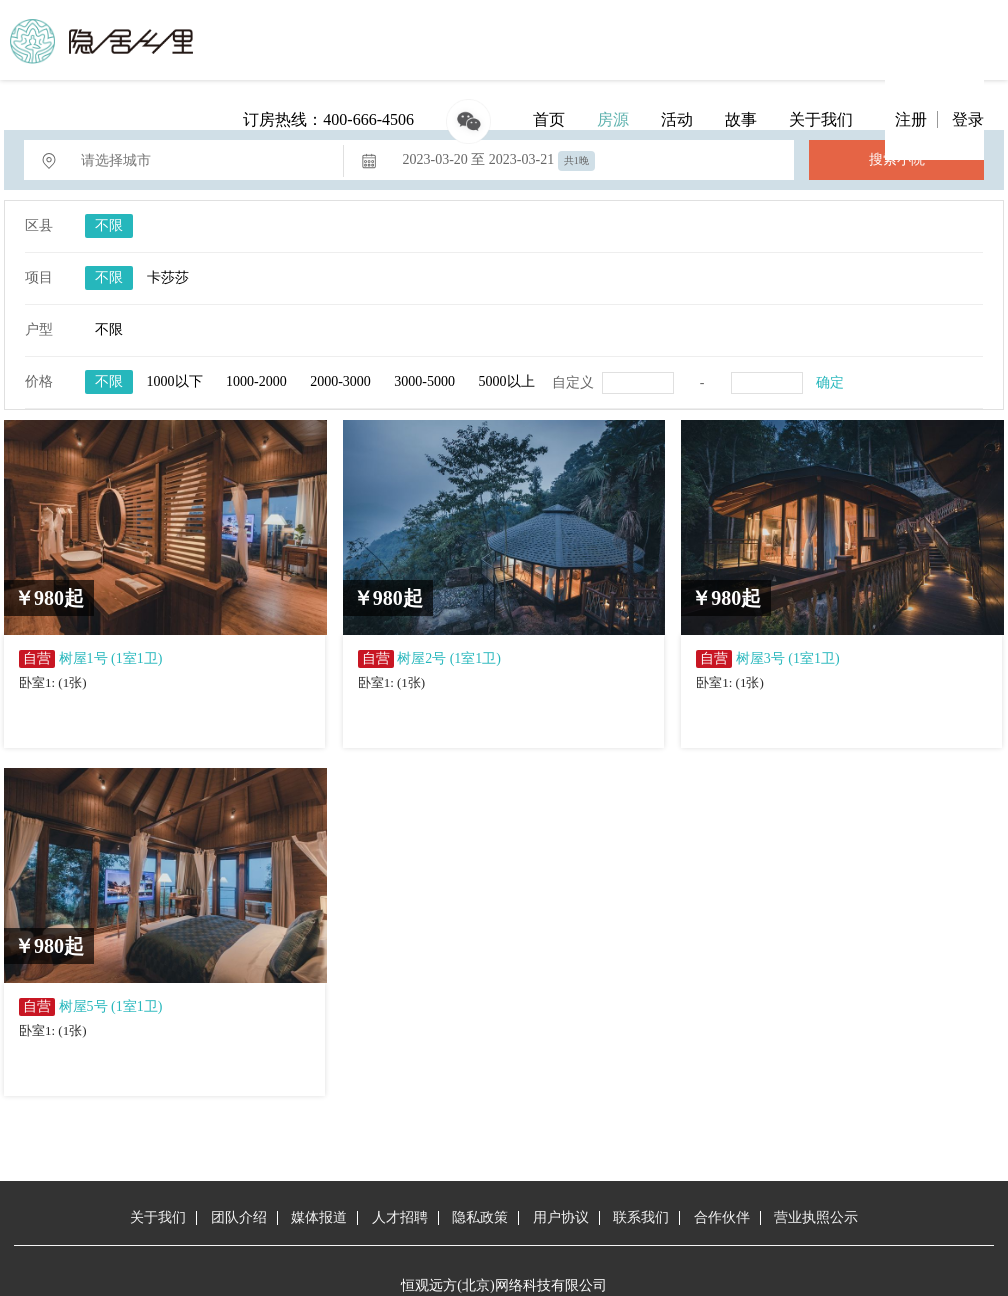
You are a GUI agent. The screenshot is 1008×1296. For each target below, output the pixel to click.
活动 (677, 119)
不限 (109, 225)
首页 (549, 119)
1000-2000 (256, 381)
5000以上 (507, 381)
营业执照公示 (816, 1217)
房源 (613, 119)
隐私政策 (480, 1217)
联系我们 (641, 1217)
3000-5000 (424, 381)
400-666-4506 (368, 119)
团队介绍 (239, 1217)
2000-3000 (340, 381)
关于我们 (821, 119)
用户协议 (561, 1217)
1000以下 (175, 381)
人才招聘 (400, 1217)
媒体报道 (319, 1217)
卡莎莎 (168, 277)
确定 (830, 382)
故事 (741, 119)
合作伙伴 (722, 1217)
